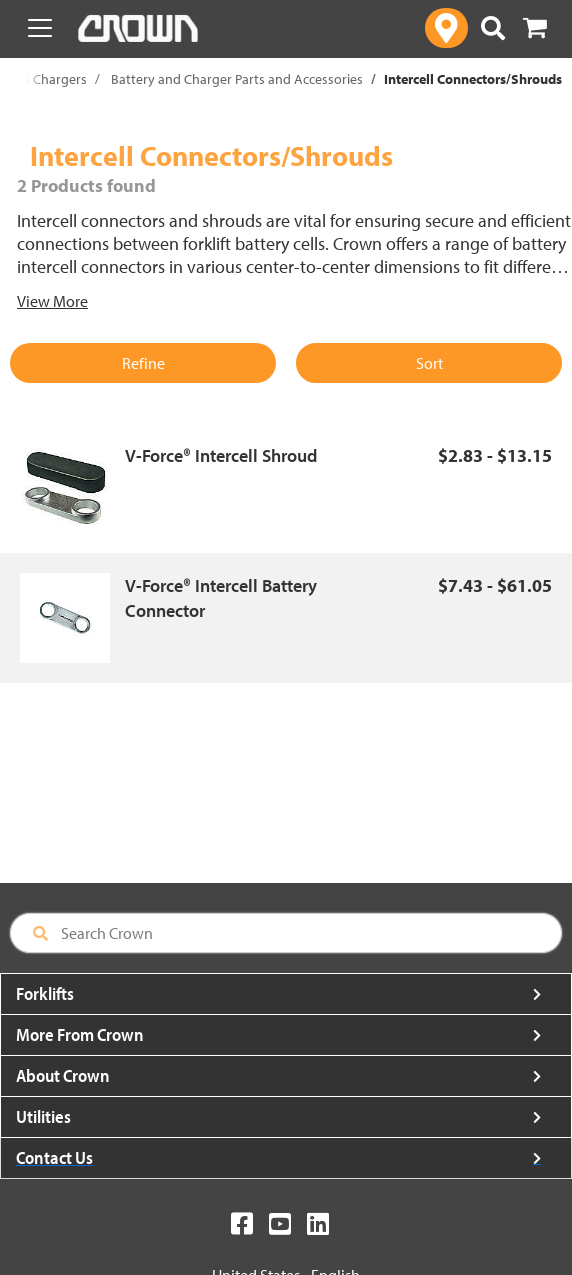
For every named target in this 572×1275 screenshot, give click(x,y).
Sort (429, 363)
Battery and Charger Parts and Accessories (237, 79)
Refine (143, 363)
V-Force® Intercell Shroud (221, 455)
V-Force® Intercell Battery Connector (221, 598)
